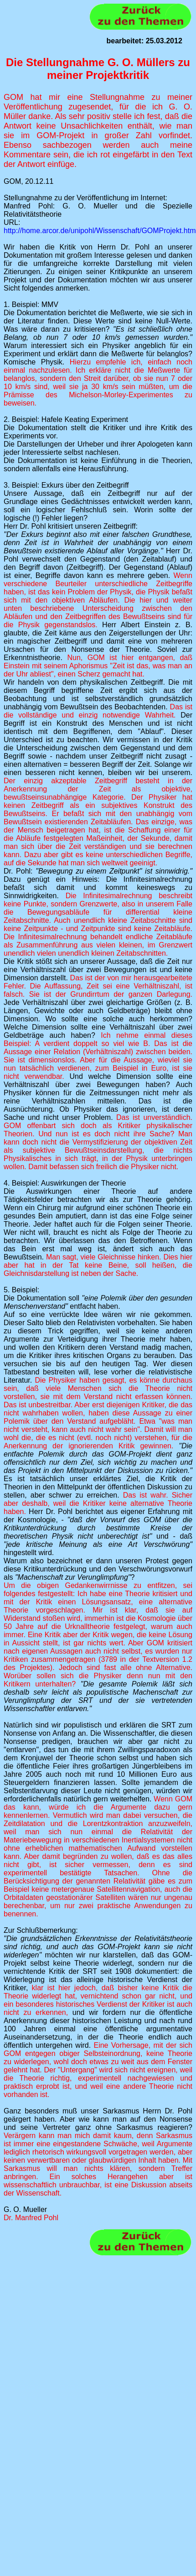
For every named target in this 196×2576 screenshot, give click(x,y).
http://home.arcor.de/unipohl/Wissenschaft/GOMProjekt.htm (100, 230)
